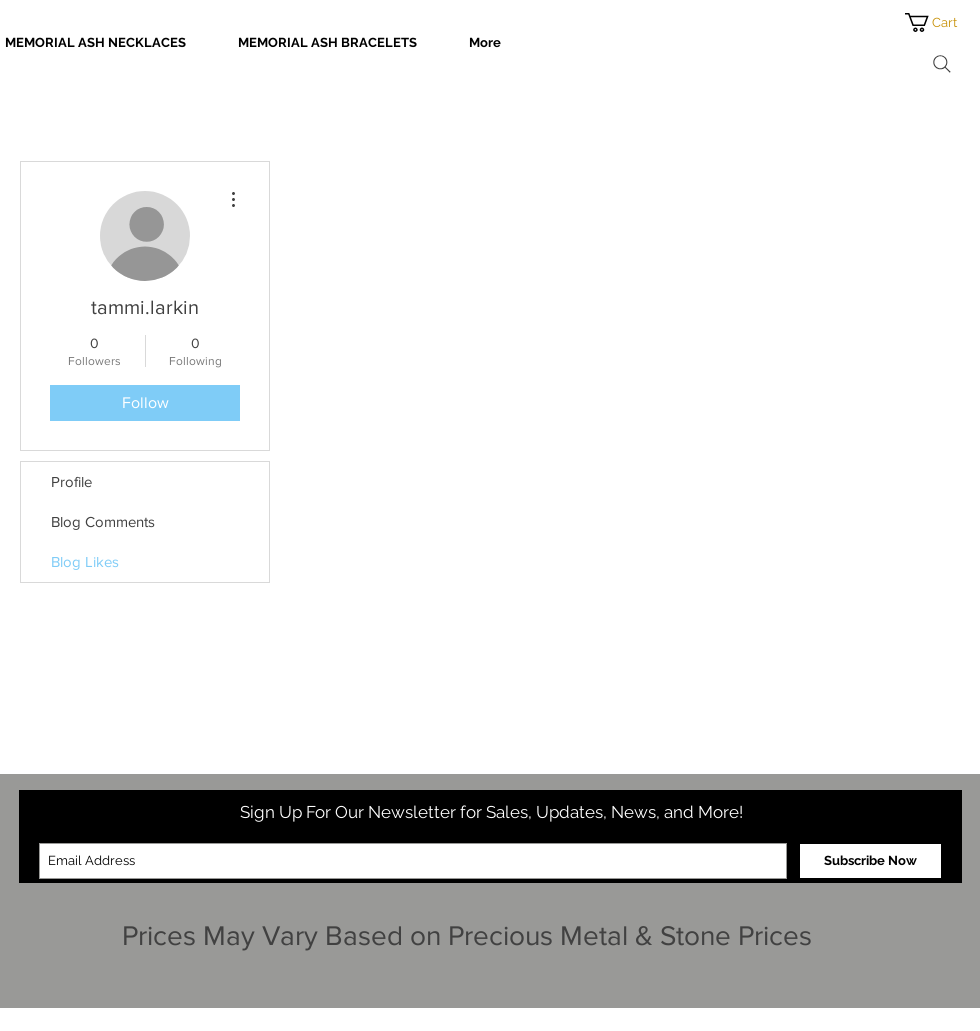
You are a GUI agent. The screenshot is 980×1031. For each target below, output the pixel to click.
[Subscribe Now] (870, 861)
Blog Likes (85, 561)
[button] (942, 22)
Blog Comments (103, 521)
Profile (71, 481)
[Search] (942, 64)
